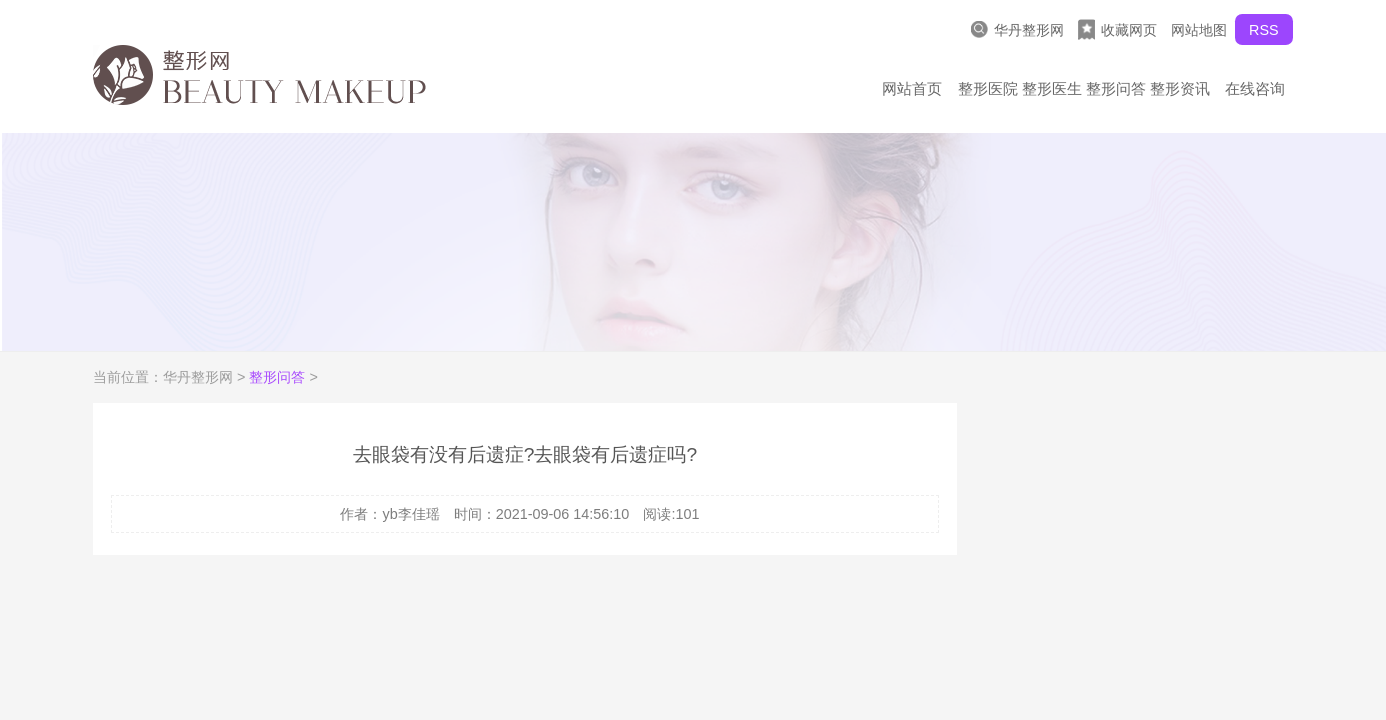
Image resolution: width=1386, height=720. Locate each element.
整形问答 (1116, 88)
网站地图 (1199, 30)
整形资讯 (1180, 88)
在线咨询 (1255, 88)
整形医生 (1052, 88)
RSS (1264, 30)
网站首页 (912, 88)
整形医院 (988, 88)
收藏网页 (1117, 29)
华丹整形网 (1017, 29)
